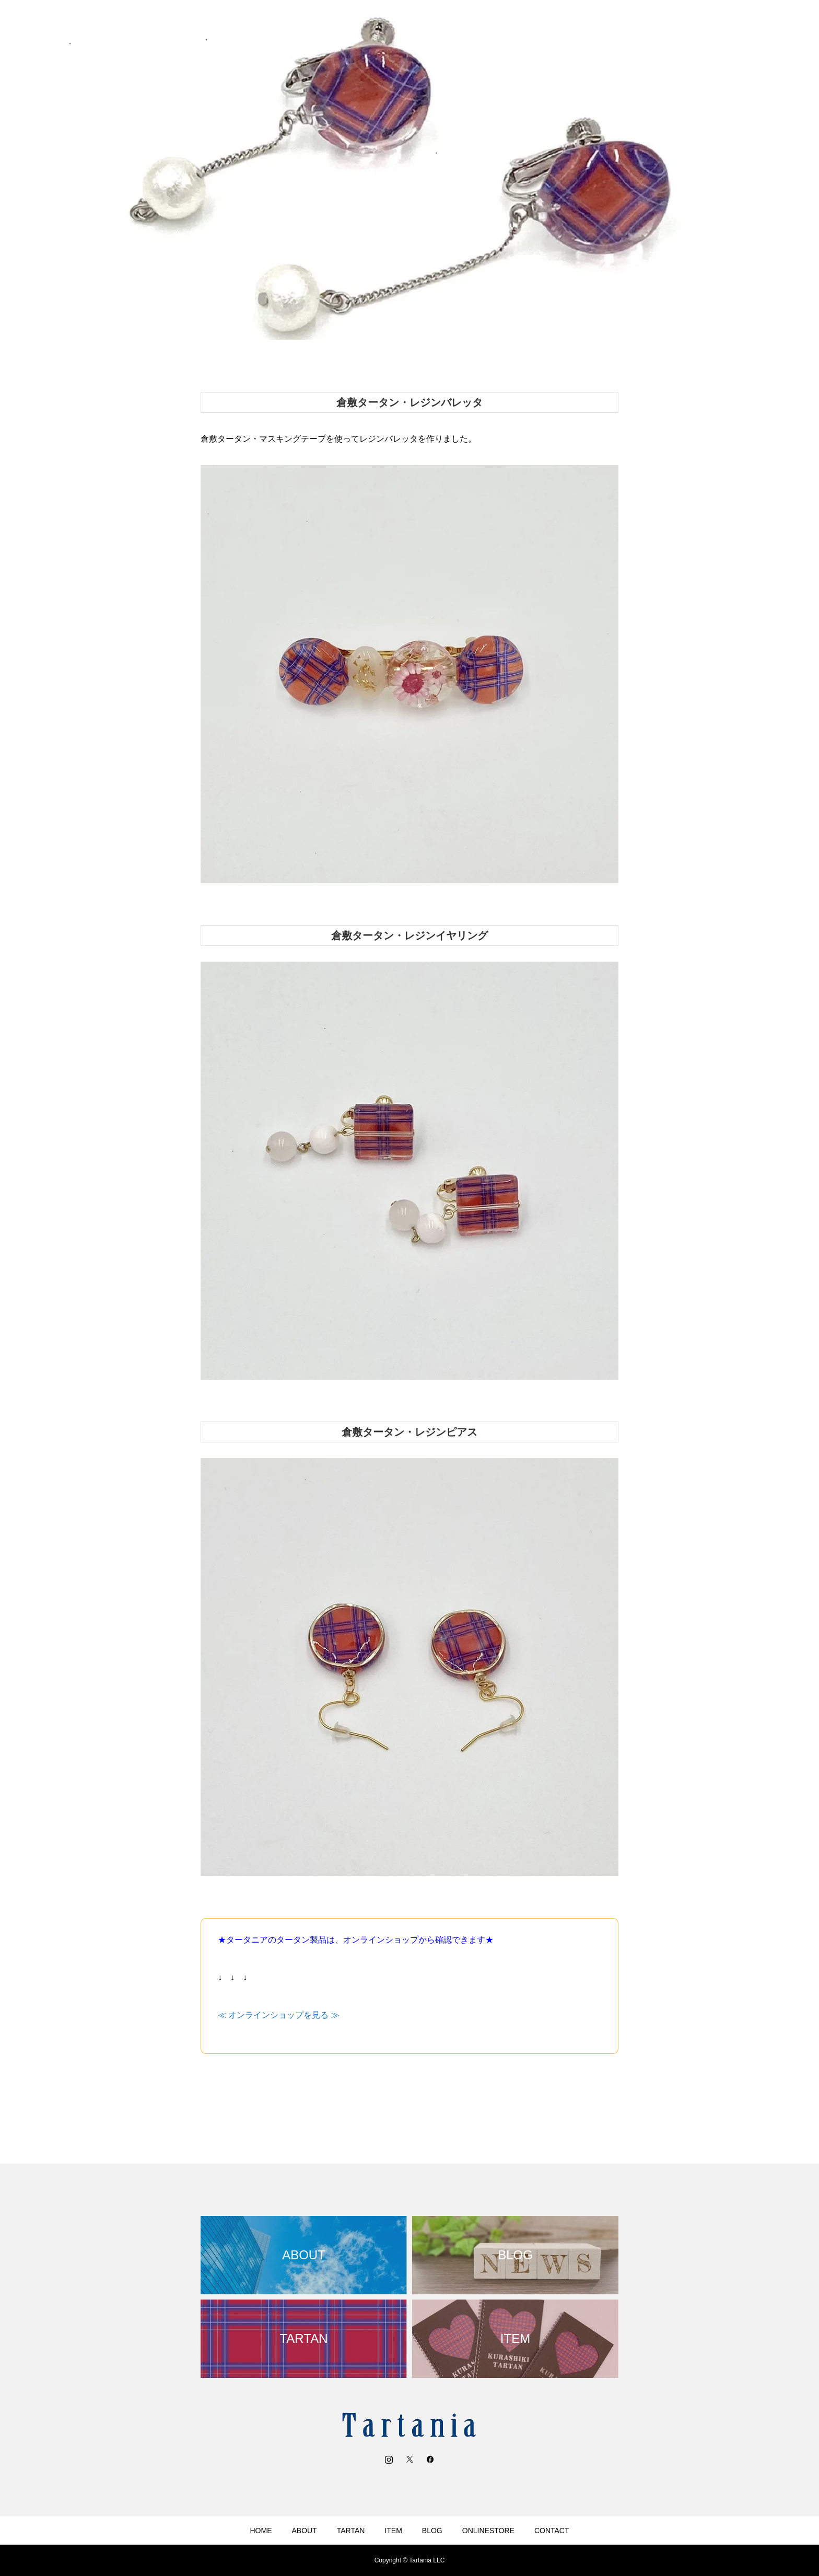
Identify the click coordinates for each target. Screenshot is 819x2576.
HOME (261, 2530)
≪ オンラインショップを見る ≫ (279, 2015)
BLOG (432, 2530)
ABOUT (304, 2530)
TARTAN (351, 2530)
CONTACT (551, 2530)
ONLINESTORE (488, 2530)
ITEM (393, 2530)
